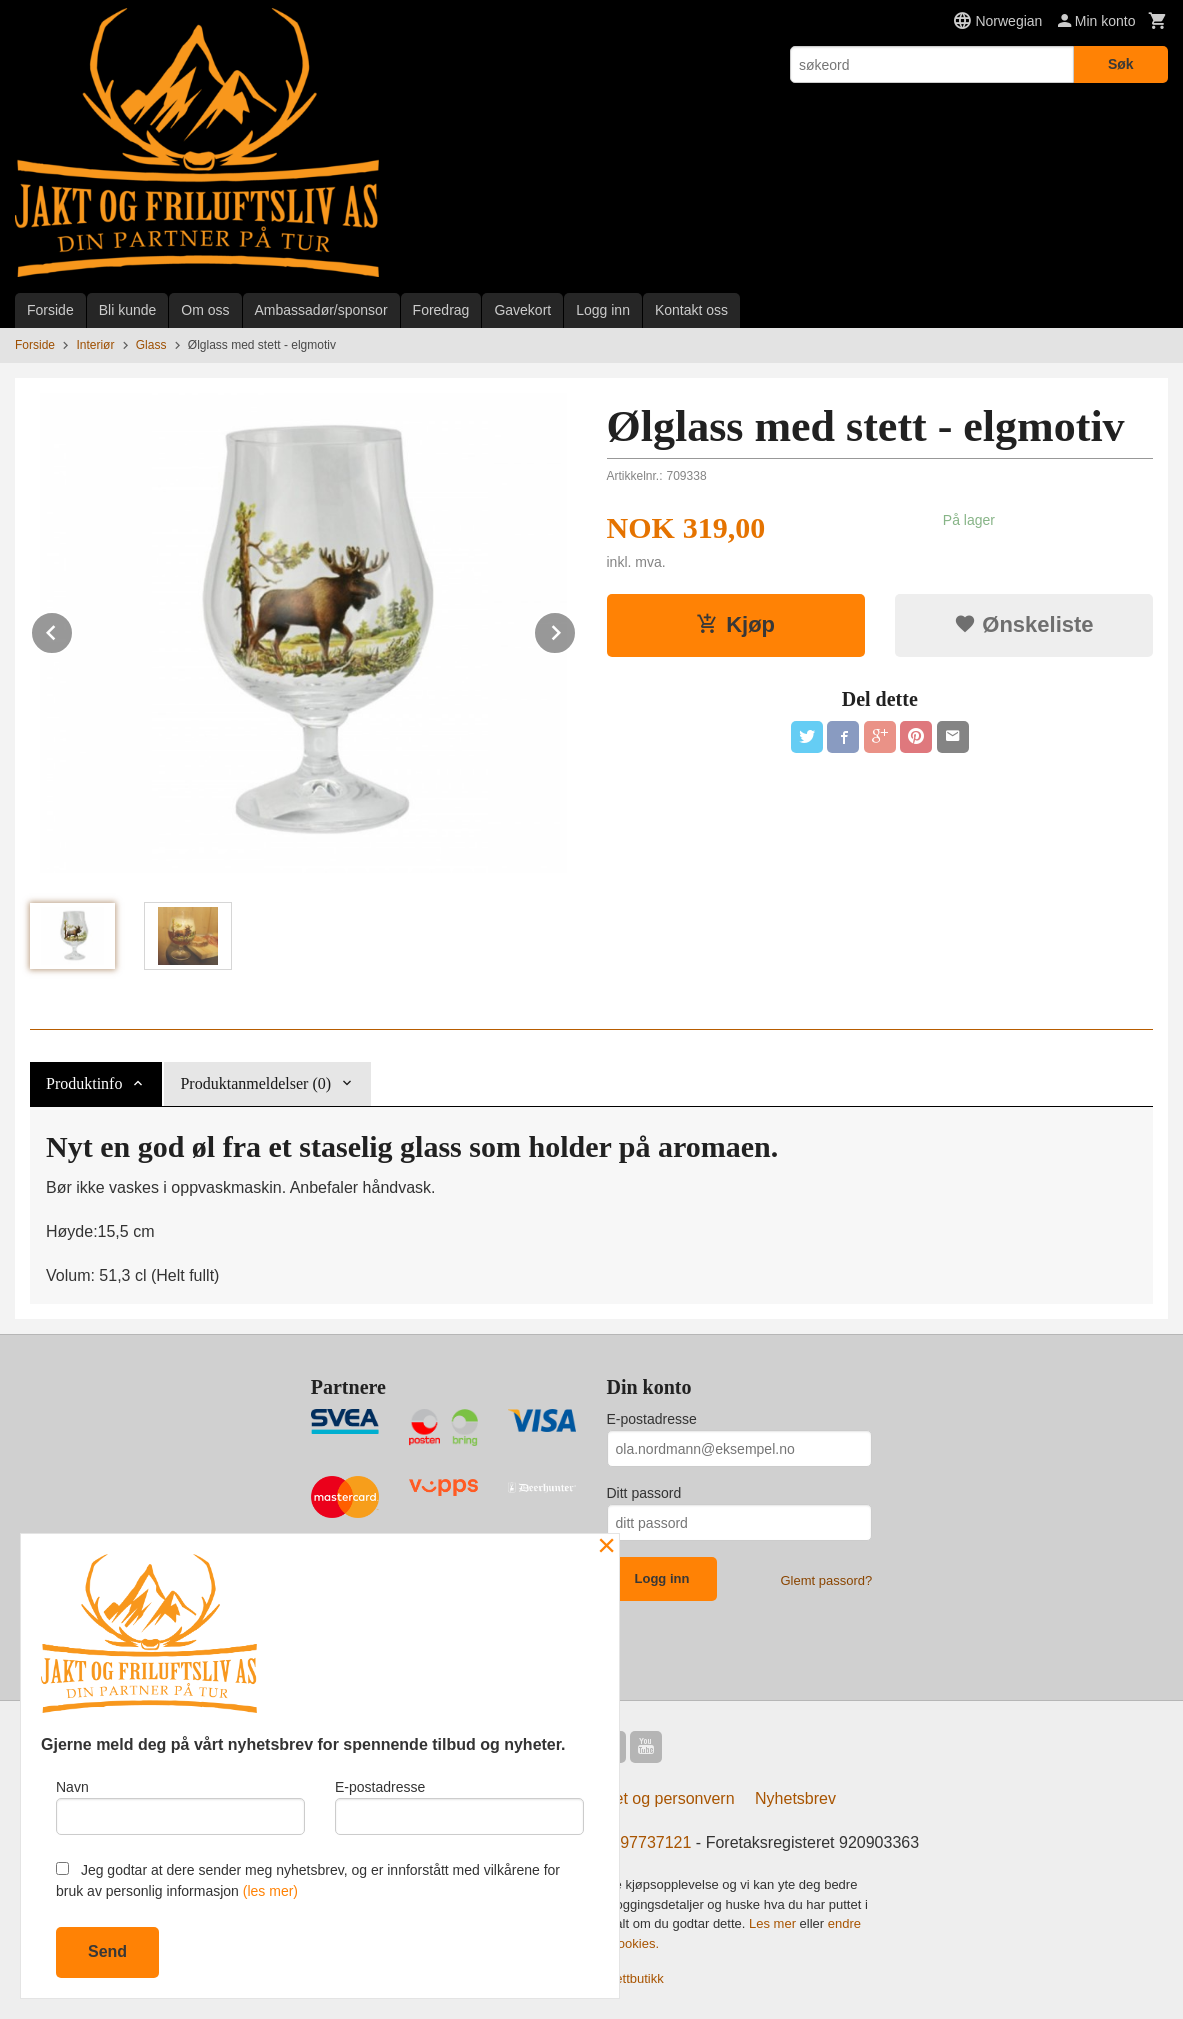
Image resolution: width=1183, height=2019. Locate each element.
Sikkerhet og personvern (647, 1798)
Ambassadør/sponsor (321, 310)
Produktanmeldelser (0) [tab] (255, 1083)
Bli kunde (128, 310)
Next (576, 629)
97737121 (655, 1842)
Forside (50, 310)
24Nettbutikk (628, 1978)
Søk (1121, 64)
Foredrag (441, 310)
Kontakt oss (691, 310)
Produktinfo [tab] (84, 1083)
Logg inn (603, 310)
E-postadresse (652, 1419)
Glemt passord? (826, 1580)
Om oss (205, 310)
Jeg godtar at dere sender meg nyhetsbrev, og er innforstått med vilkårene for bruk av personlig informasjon (308, 1880)
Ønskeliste (1023, 624)
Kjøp (735, 624)
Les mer (774, 1923)
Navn (180, 1807)
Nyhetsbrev (795, 1798)
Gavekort (522, 310)
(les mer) (270, 1891)
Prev (73, 629)
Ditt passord (644, 1493)
